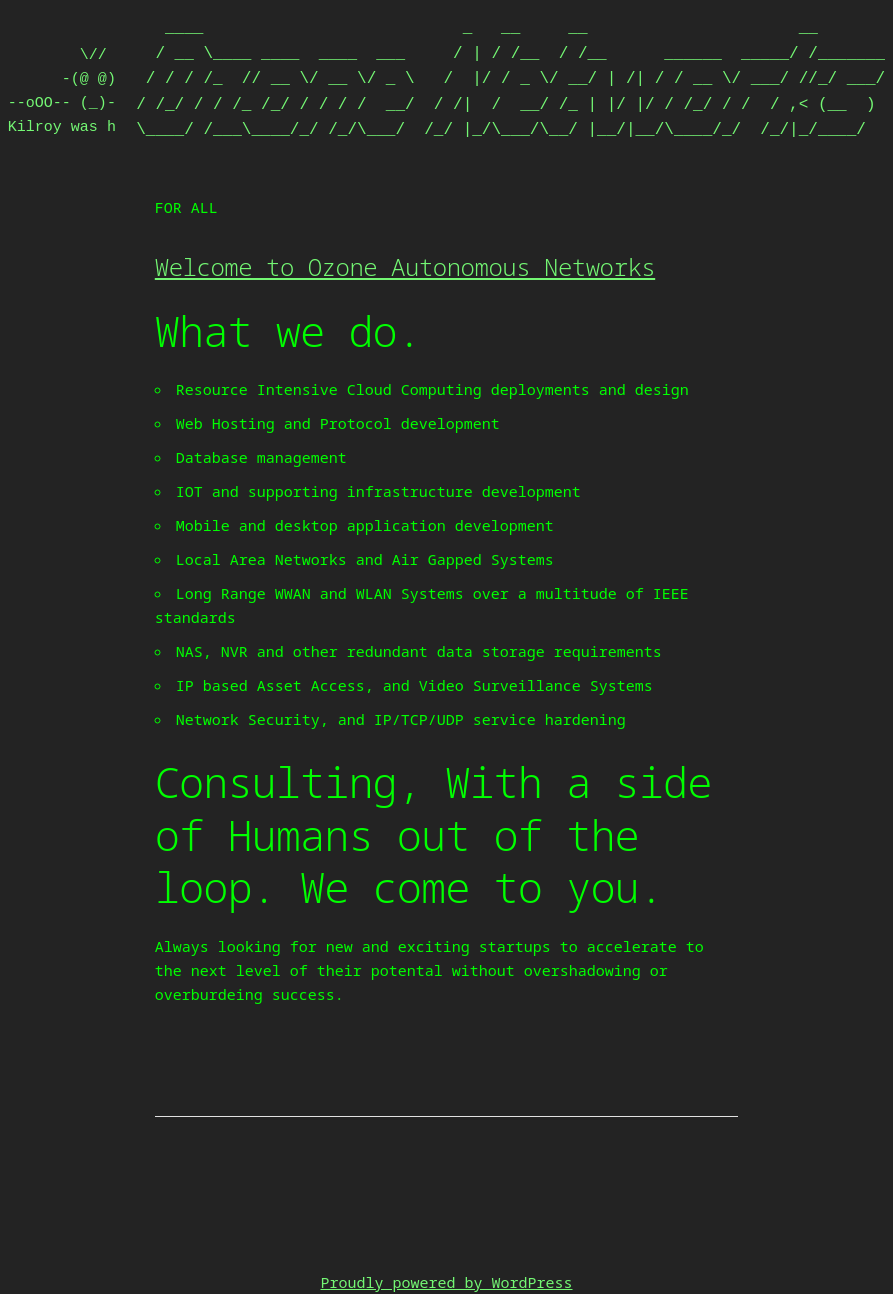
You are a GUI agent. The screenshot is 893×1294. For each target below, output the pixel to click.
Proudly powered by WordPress (446, 1282)
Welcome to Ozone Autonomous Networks (405, 266)
